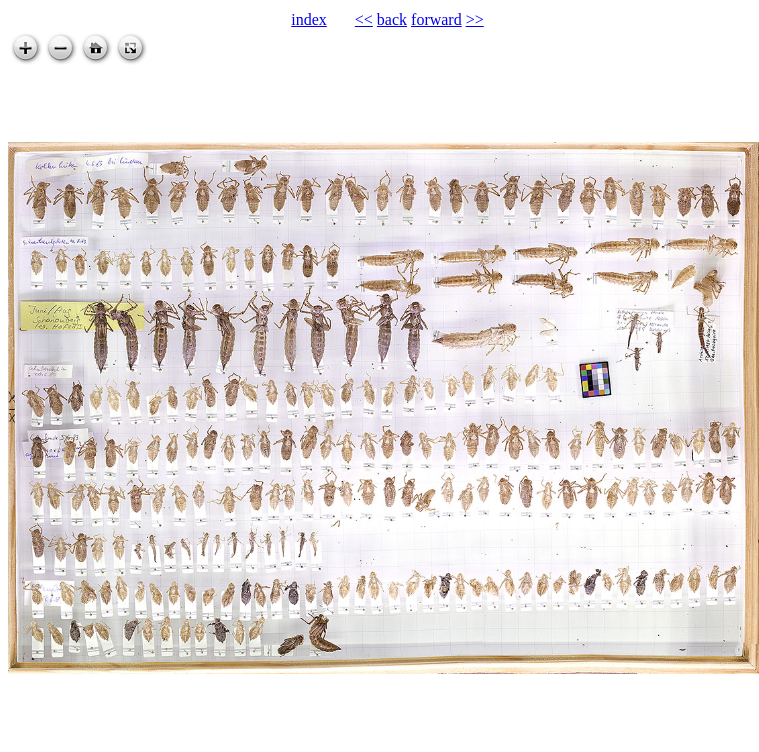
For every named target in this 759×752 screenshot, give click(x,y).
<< (364, 19)
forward (436, 19)
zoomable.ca (718, 736)
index (309, 19)
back (392, 19)
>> (475, 19)
